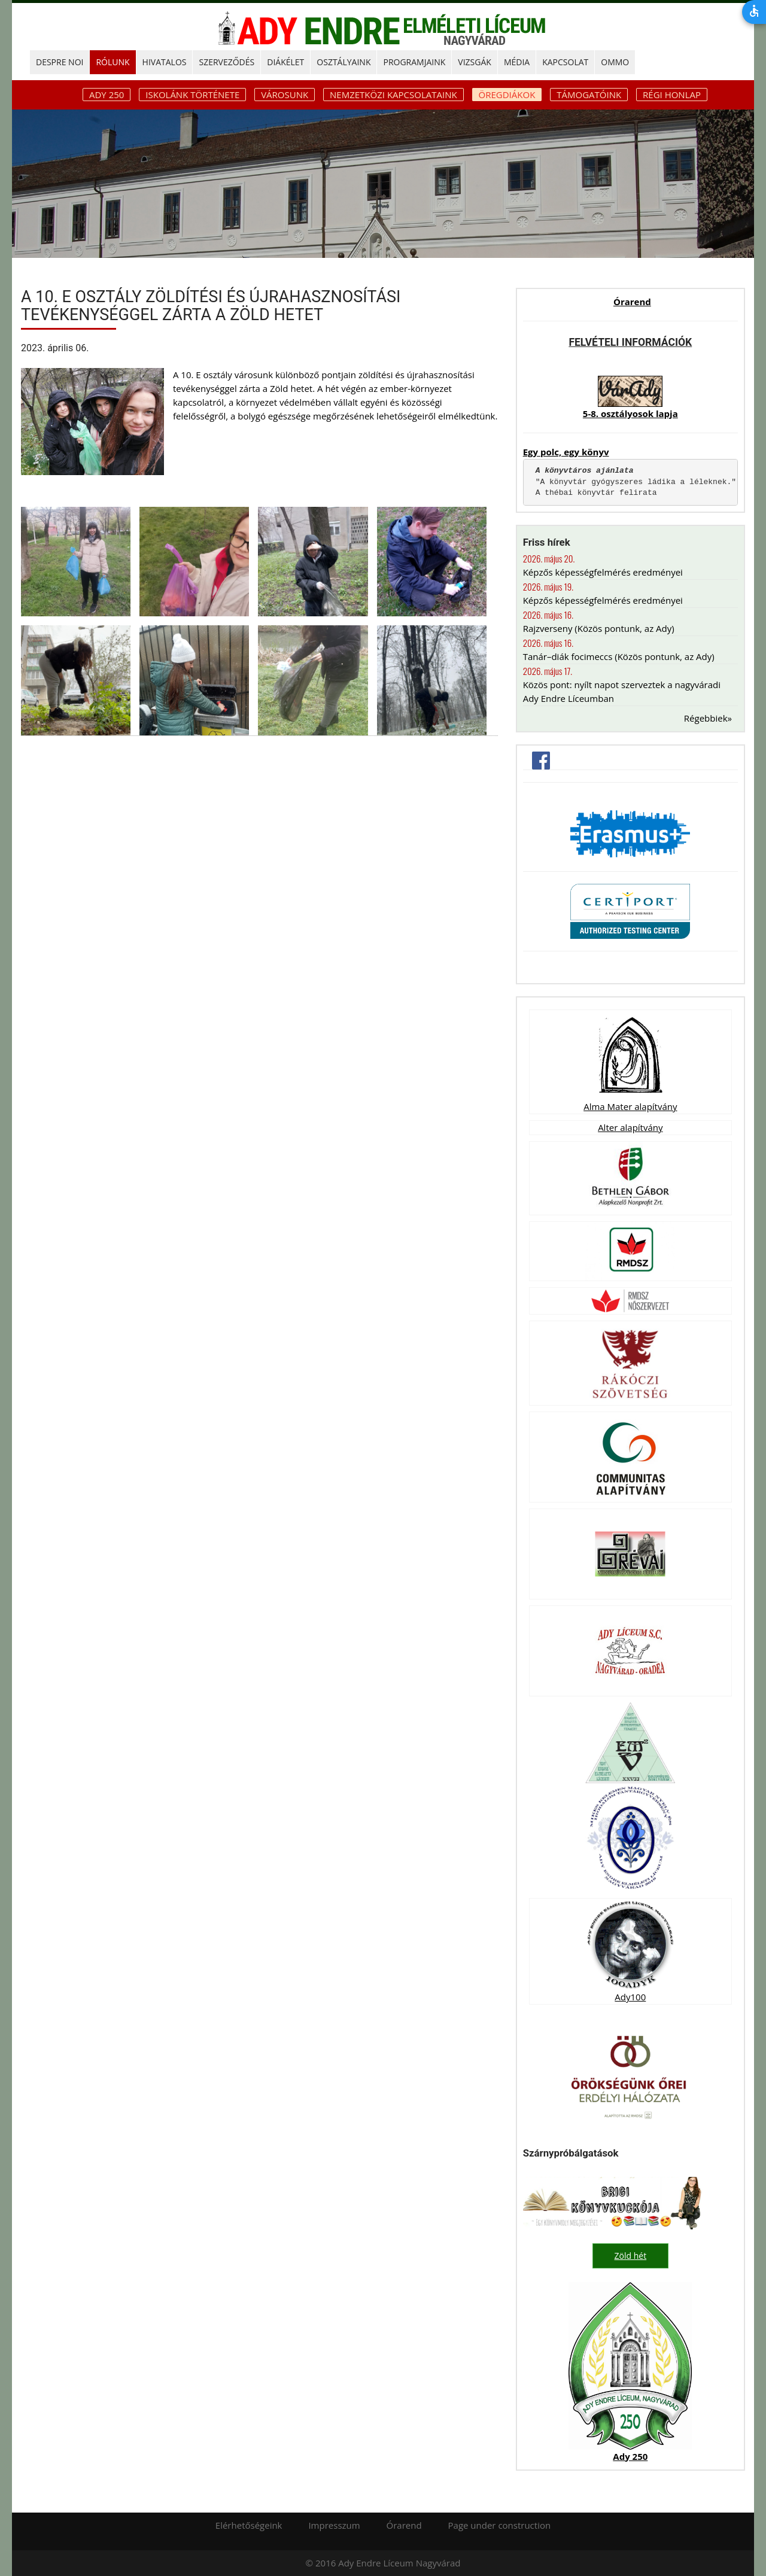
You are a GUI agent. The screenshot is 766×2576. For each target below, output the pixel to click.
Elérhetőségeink (248, 2525)
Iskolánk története (192, 95)
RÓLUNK (112, 62)
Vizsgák (474, 62)
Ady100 (630, 1997)
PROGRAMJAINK (414, 62)
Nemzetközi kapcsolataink (393, 95)
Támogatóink (589, 95)
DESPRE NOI (59, 62)
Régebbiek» (708, 718)
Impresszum (334, 2525)
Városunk (284, 95)
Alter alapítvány (630, 1127)
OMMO (615, 62)
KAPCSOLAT (565, 62)
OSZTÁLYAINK (343, 62)
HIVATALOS (164, 62)
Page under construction (499, 2525)
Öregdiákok (507, 95)
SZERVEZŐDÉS (226, 62)
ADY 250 (106, 95)
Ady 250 (630, 2456)
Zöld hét (631, 2255)
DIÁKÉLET (285, 62)
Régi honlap (672, 95)
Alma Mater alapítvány (630, 1106)
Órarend (632, 302)
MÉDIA (517, 62)
